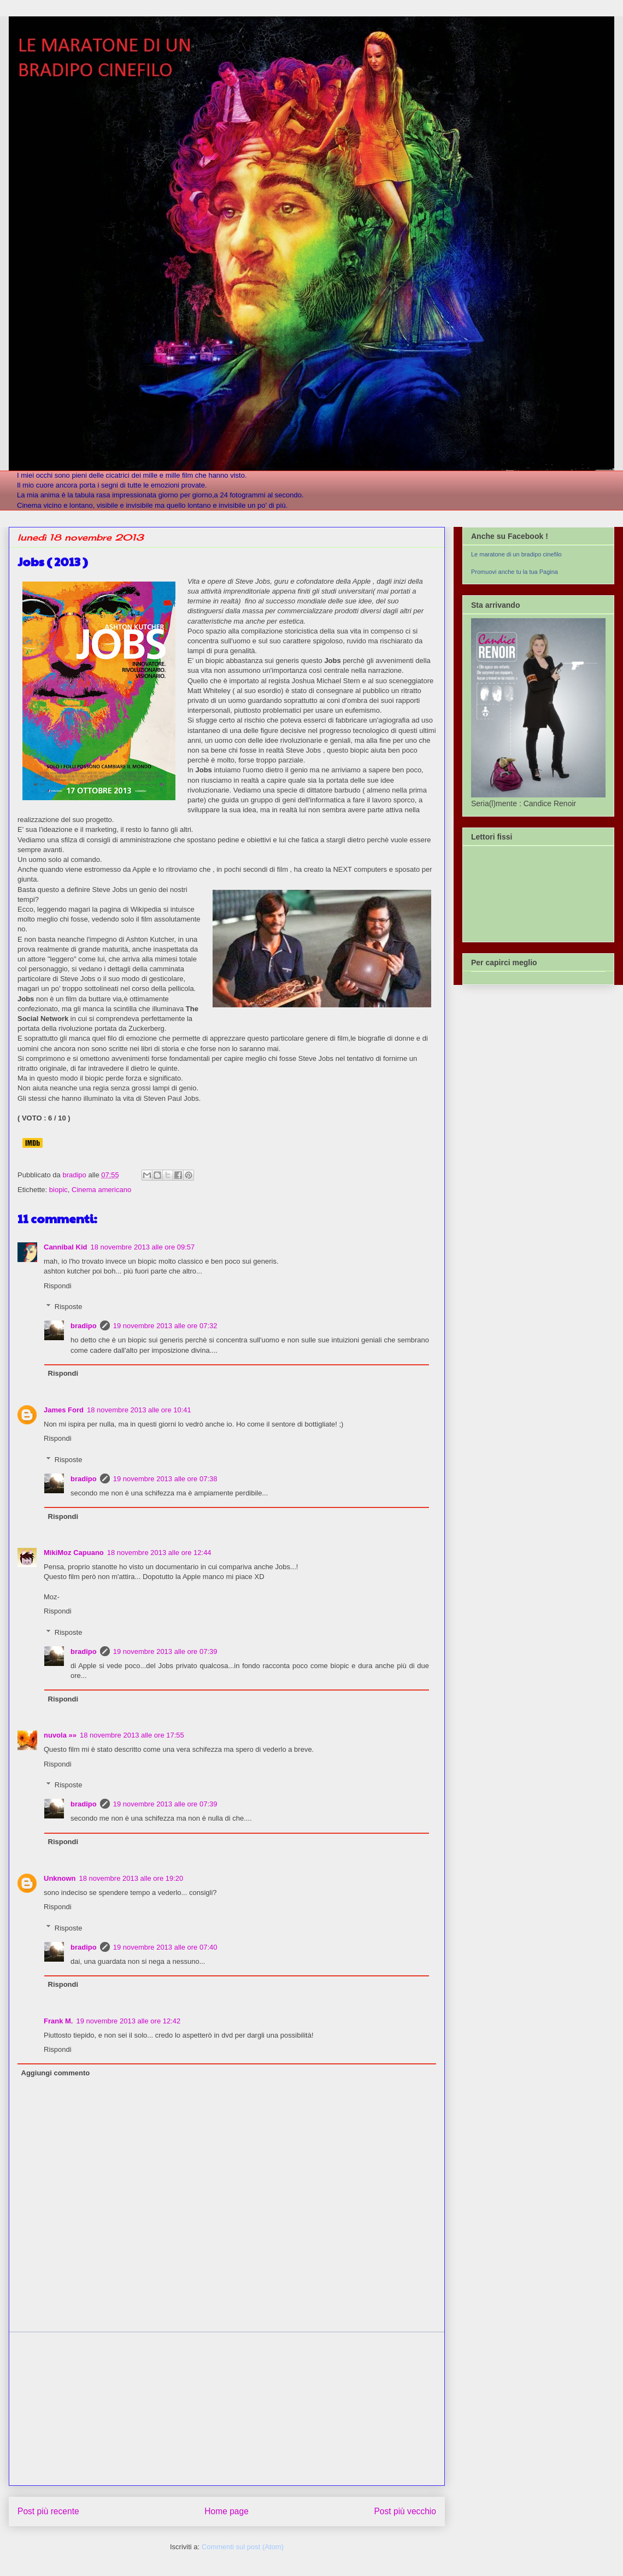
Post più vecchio (405, 2511)
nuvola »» (60, 1735)
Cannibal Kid (65, 1247)
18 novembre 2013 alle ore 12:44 (159, 1552)
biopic (58, 1190)
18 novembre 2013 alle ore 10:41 (139, 1410)
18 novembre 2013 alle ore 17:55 (132, 1735)
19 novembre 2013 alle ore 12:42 (128, 2021)
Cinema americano (101, 1190)
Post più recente (48, 2511)
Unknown (60, 1878)
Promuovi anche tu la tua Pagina (514, 571)
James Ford (64, 1410)
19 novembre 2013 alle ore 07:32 (165, 1326)
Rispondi (58, 1286)
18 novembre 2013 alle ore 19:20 (131, 1878)
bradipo (83, 1326)
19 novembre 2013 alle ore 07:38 (165, 1479)
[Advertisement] (227, 2408)
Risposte (69, 1306)
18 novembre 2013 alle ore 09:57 (142, 1247)
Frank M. (58, 2021)
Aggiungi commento (55, 2073)
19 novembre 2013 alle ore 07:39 (165, 1651)
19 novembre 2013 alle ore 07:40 (165, 1947)
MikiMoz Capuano (74, 1552)
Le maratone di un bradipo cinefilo (516, 554)
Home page (226, 2511)
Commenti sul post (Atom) (243, 2547)
